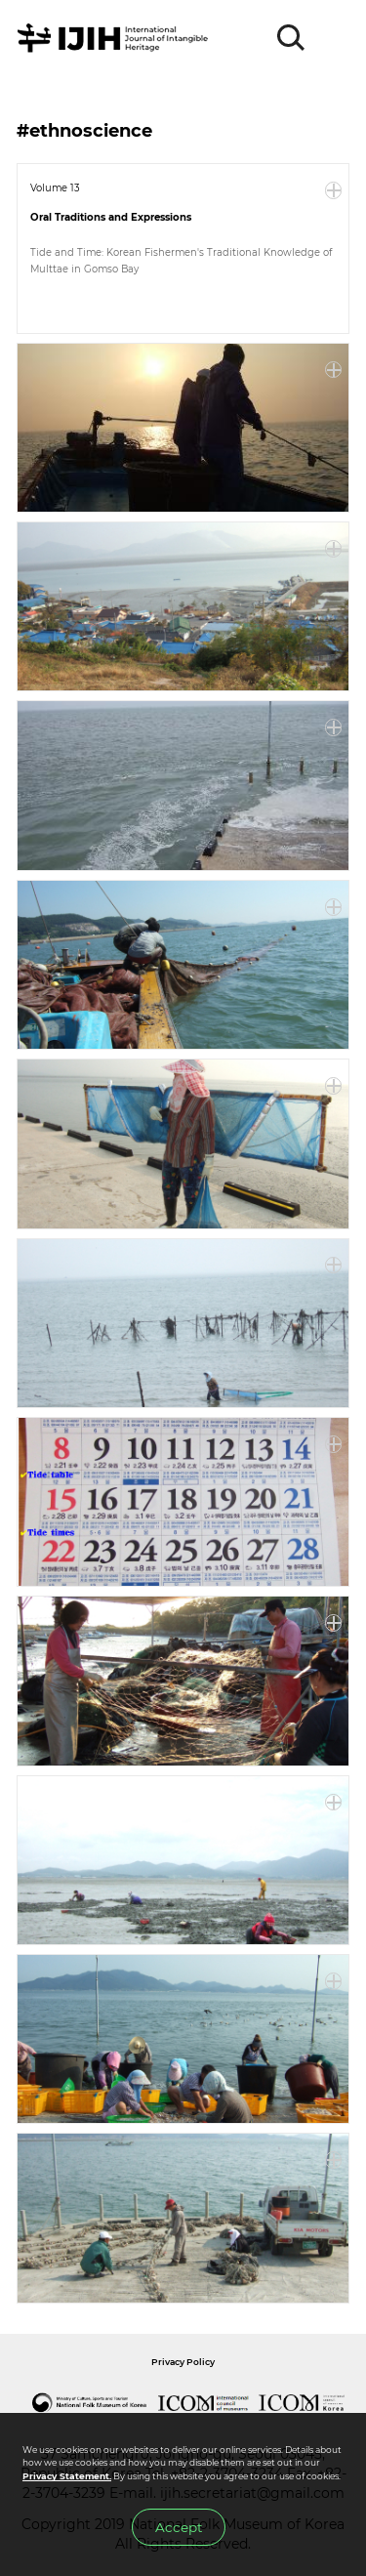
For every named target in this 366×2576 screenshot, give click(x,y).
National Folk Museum (89, 2403)
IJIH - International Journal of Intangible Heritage (116, 38)
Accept (178, 2527)
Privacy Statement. (66, 2476)
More (334, 190)
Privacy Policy (183, 2361)
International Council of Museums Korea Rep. (302, 2403)
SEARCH (291, 38)
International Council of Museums (204, 2403)
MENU (333, 38)
